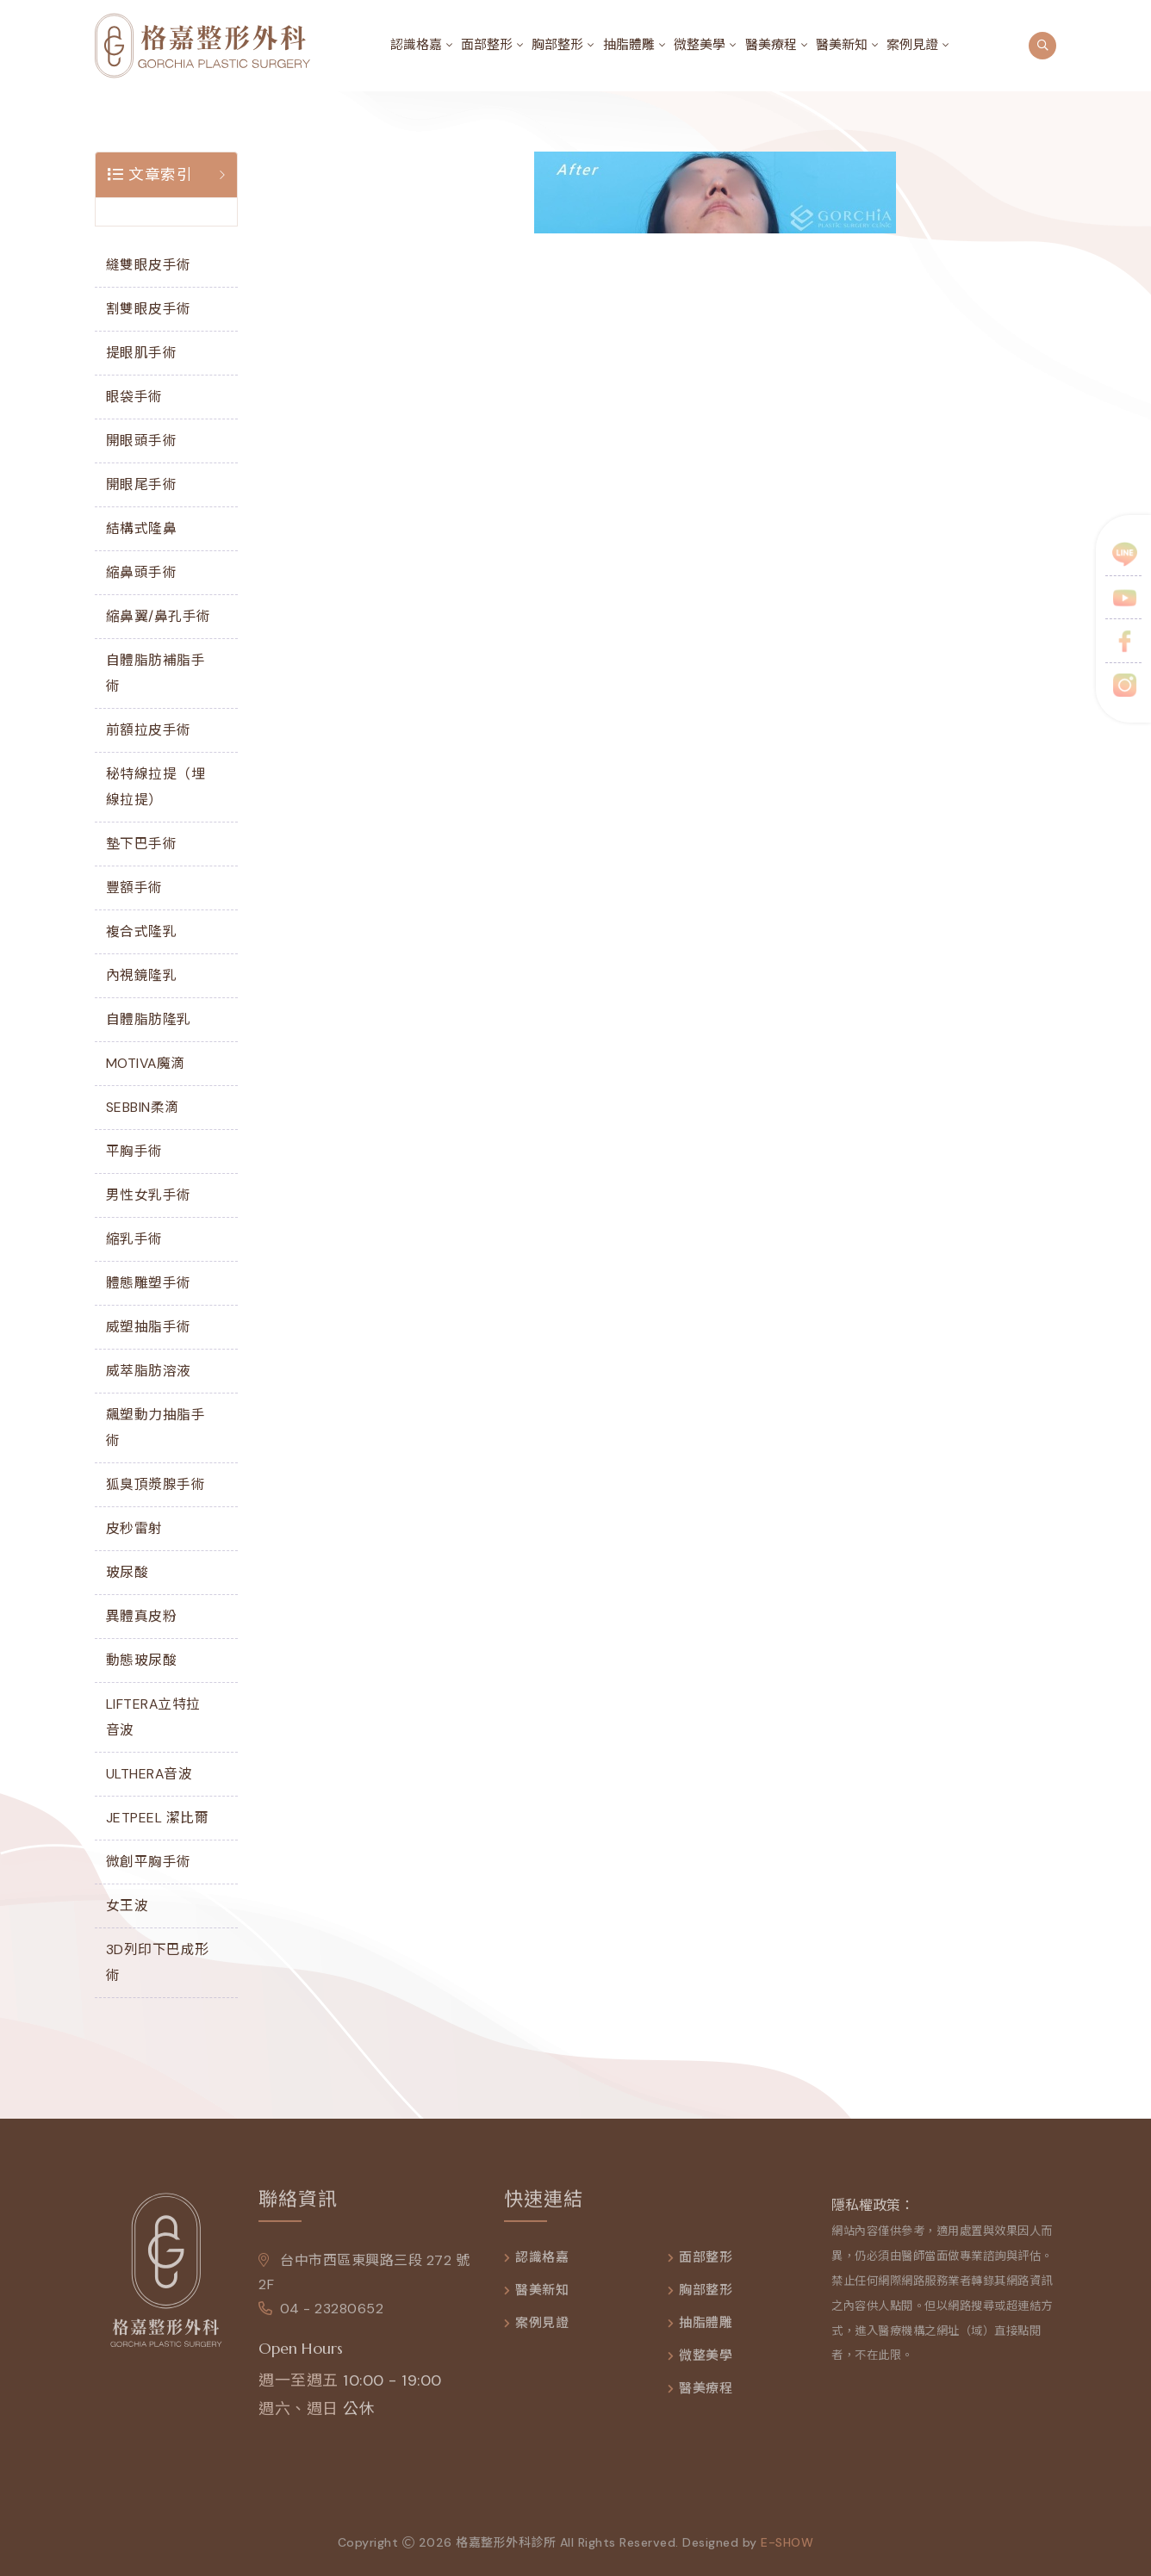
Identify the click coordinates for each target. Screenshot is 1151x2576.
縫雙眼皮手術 (148, 265)
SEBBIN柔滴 (142, 1107)
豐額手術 (134, 887)
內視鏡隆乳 (141, 975)
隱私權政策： (872, 2213)
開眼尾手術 (141, 484)
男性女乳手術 (148, 1195)
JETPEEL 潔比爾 (157, 1818)
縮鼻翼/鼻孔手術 (158, 616)
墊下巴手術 (141, 844)
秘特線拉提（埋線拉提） (156, 787)
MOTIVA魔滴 (145, 1063)
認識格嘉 (416, 44)
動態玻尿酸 (141, 1660)
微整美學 (699, 44)
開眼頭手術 (141, 440)
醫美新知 (842, 44)
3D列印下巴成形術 (157, 1962)
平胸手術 (134, 1151)
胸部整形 (557, 44)
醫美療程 (771, 44)
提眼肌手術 (141, 353)
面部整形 (487, 44)
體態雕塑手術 (148, 1283)
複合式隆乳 (141, 931)
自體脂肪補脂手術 (156, 673)
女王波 (127, 1905)
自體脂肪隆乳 (148, 1019)
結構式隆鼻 (141, 528)
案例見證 (912, 44)
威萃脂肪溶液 (148, 1371)
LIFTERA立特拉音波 (153, 1717)
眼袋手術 (134, 397)
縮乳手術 (134, 1239)
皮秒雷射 (134, 1528)
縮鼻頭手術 (141, 572)
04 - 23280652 (320, 2316)
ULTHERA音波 (149, 1774)
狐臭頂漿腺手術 (156, 1484)
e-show (787, 2550)
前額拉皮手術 (148, 730)
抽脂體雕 (629, 44)
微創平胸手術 (148, 1862)
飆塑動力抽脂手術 (156, 1427)
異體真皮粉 (141, 1616)
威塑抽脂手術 (148, 1327)
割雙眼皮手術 (148, 309)
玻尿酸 (127, 1572)
